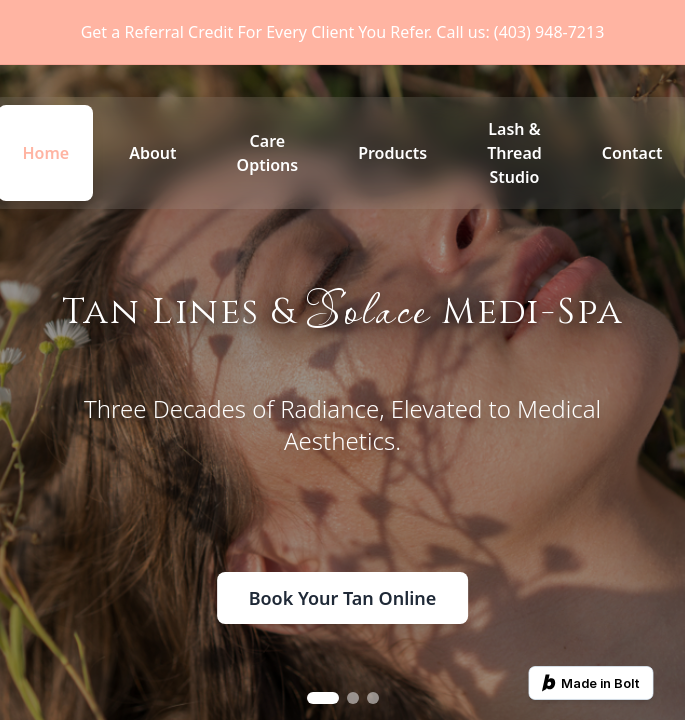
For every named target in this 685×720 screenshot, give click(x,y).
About (152, 153)
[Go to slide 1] (323, 698)
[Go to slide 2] (353, 698)
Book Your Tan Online (343, 598)
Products (392, 153)
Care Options (268, 153)
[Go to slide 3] (373, 698)
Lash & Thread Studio (514, 153)
